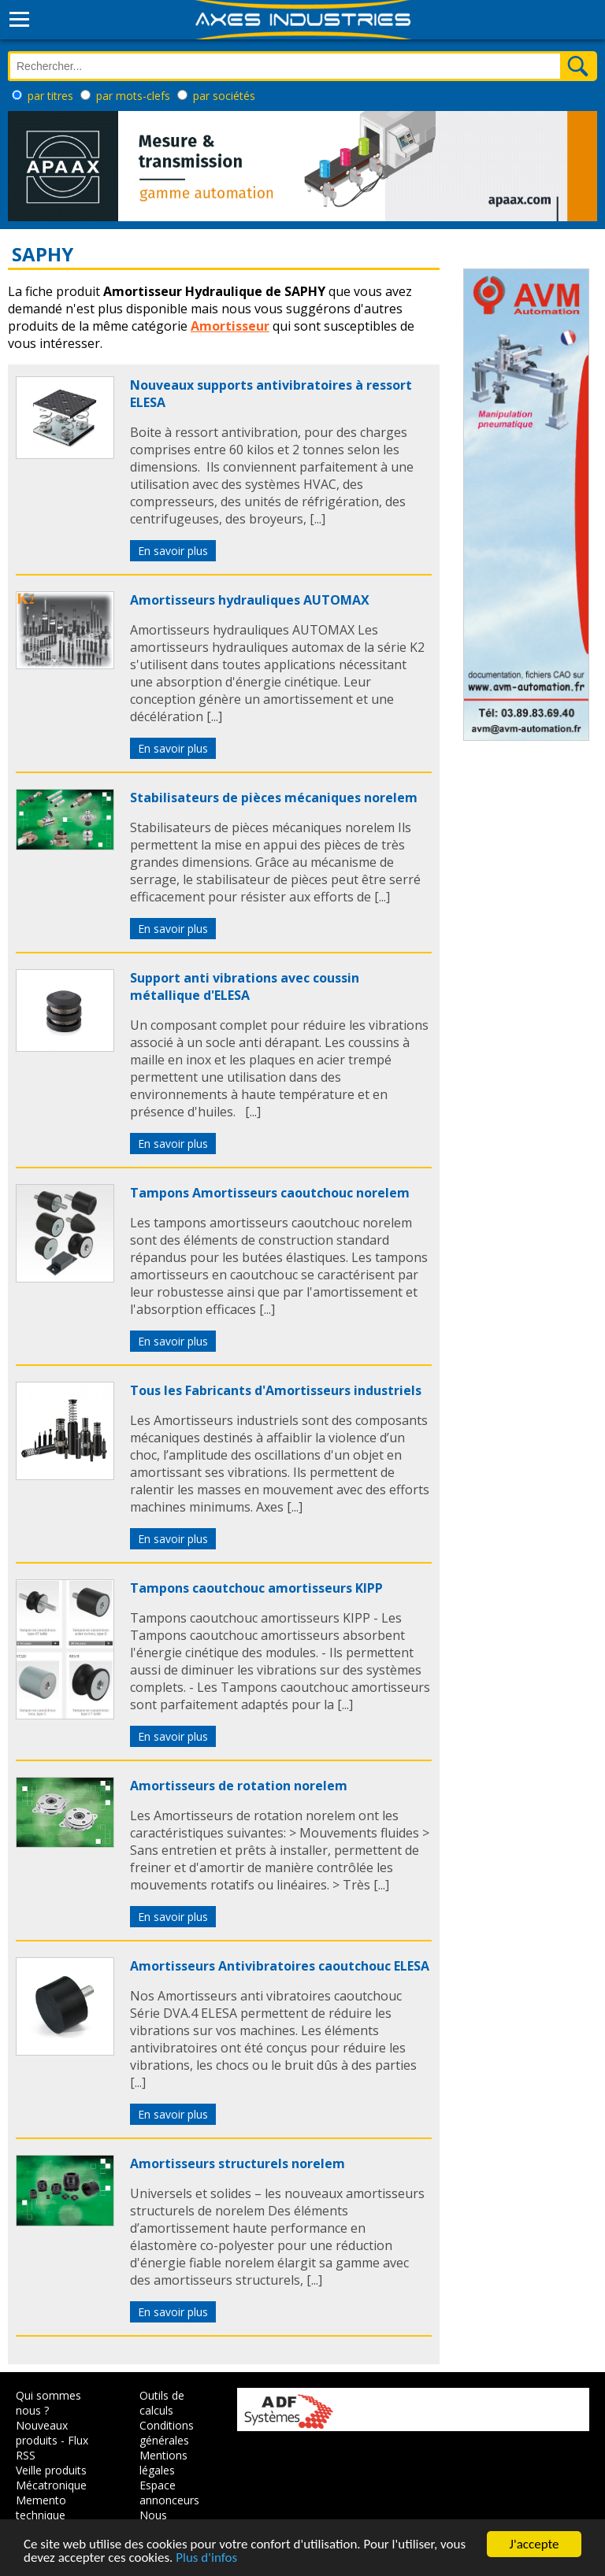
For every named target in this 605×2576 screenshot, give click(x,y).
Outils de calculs (161, 2403)
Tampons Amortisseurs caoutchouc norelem (270, 1192)
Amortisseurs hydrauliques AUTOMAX (249, 600)
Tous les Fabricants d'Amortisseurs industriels (275, 1390)
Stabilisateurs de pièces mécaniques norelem (274, 797)
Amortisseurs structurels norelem (237, 2163)
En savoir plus (173, 550)
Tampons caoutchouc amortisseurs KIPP (256, 1588)
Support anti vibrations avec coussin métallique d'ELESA (244, 986)
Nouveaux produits (42, 2433)
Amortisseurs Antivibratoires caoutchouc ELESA (279, 1966)
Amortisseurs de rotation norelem (238, 1785)
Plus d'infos (206, 2558)
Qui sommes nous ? (48, 2403)
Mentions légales (163, 2463)
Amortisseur (230, 326)
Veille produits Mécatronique (51, 2478)
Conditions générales (166, 2433)
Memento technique (41, 2507)
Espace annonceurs (169, 2493)
